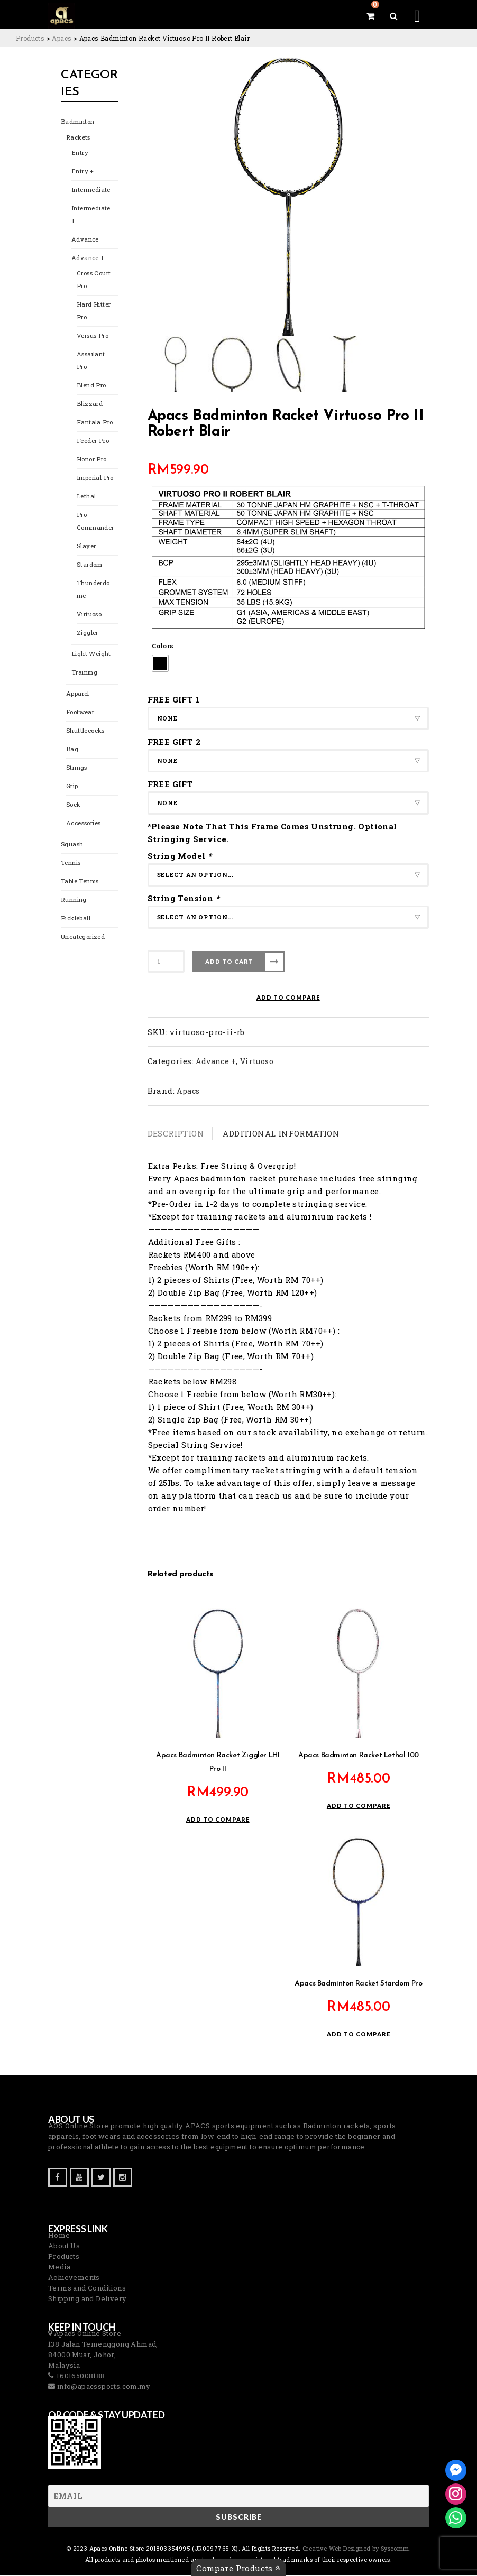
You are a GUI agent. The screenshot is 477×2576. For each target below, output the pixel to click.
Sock (73, 806)
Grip (72, 787)
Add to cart (229, 961)
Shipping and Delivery (87, 2299)
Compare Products (238, 2568)
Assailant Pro (91, 362)
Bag (71, 750)
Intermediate (90, 191)
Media (59, 2267)
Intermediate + (90, 216)
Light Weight (90, 655)
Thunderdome (93, 590)
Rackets (78, 139)
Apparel (77, 695)
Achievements (74, 2278)
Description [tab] (176, 1133)
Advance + (87, 259)
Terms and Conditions (87, 2288)
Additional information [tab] (281, 1133)
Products (63, 2256)
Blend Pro (90, 387)
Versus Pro (92, 337)
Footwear (80, 713)
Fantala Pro (94, 424)
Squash (71, 846)
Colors (162, 646)
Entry (79, 154)
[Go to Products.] (30, 38)
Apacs (188, 1091)
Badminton (77, 123)
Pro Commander (95, 522)
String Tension (185, 898)
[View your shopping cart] (370, 15)
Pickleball (75, 920)
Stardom (89, 566)
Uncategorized (83, 938)
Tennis (70, 864)
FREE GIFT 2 (174, 741)
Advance (84, 241)
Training (84, 674)
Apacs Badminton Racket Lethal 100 (358, 1756)
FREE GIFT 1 (174, 699)
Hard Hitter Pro (93, 312)
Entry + (82, 173)
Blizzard (89, 405)
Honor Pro (91, 461)
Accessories (83, 824)
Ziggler (87, 634)
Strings (76, 769)
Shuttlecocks (85, 732)
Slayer (86, 547)
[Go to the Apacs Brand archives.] (61, 38)
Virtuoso (89, 616)
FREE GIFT (171, 784)
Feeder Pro (92, 442)
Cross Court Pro (93, 281)
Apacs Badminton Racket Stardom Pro (358, 1984)
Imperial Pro (94, 479)
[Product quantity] (166, 961)
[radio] (160, 663)
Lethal (86, 498)
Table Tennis (79, 883)
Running (73, 901)
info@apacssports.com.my (102, 2387)
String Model (181, 856)
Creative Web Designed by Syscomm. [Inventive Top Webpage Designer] (356, 2549)
